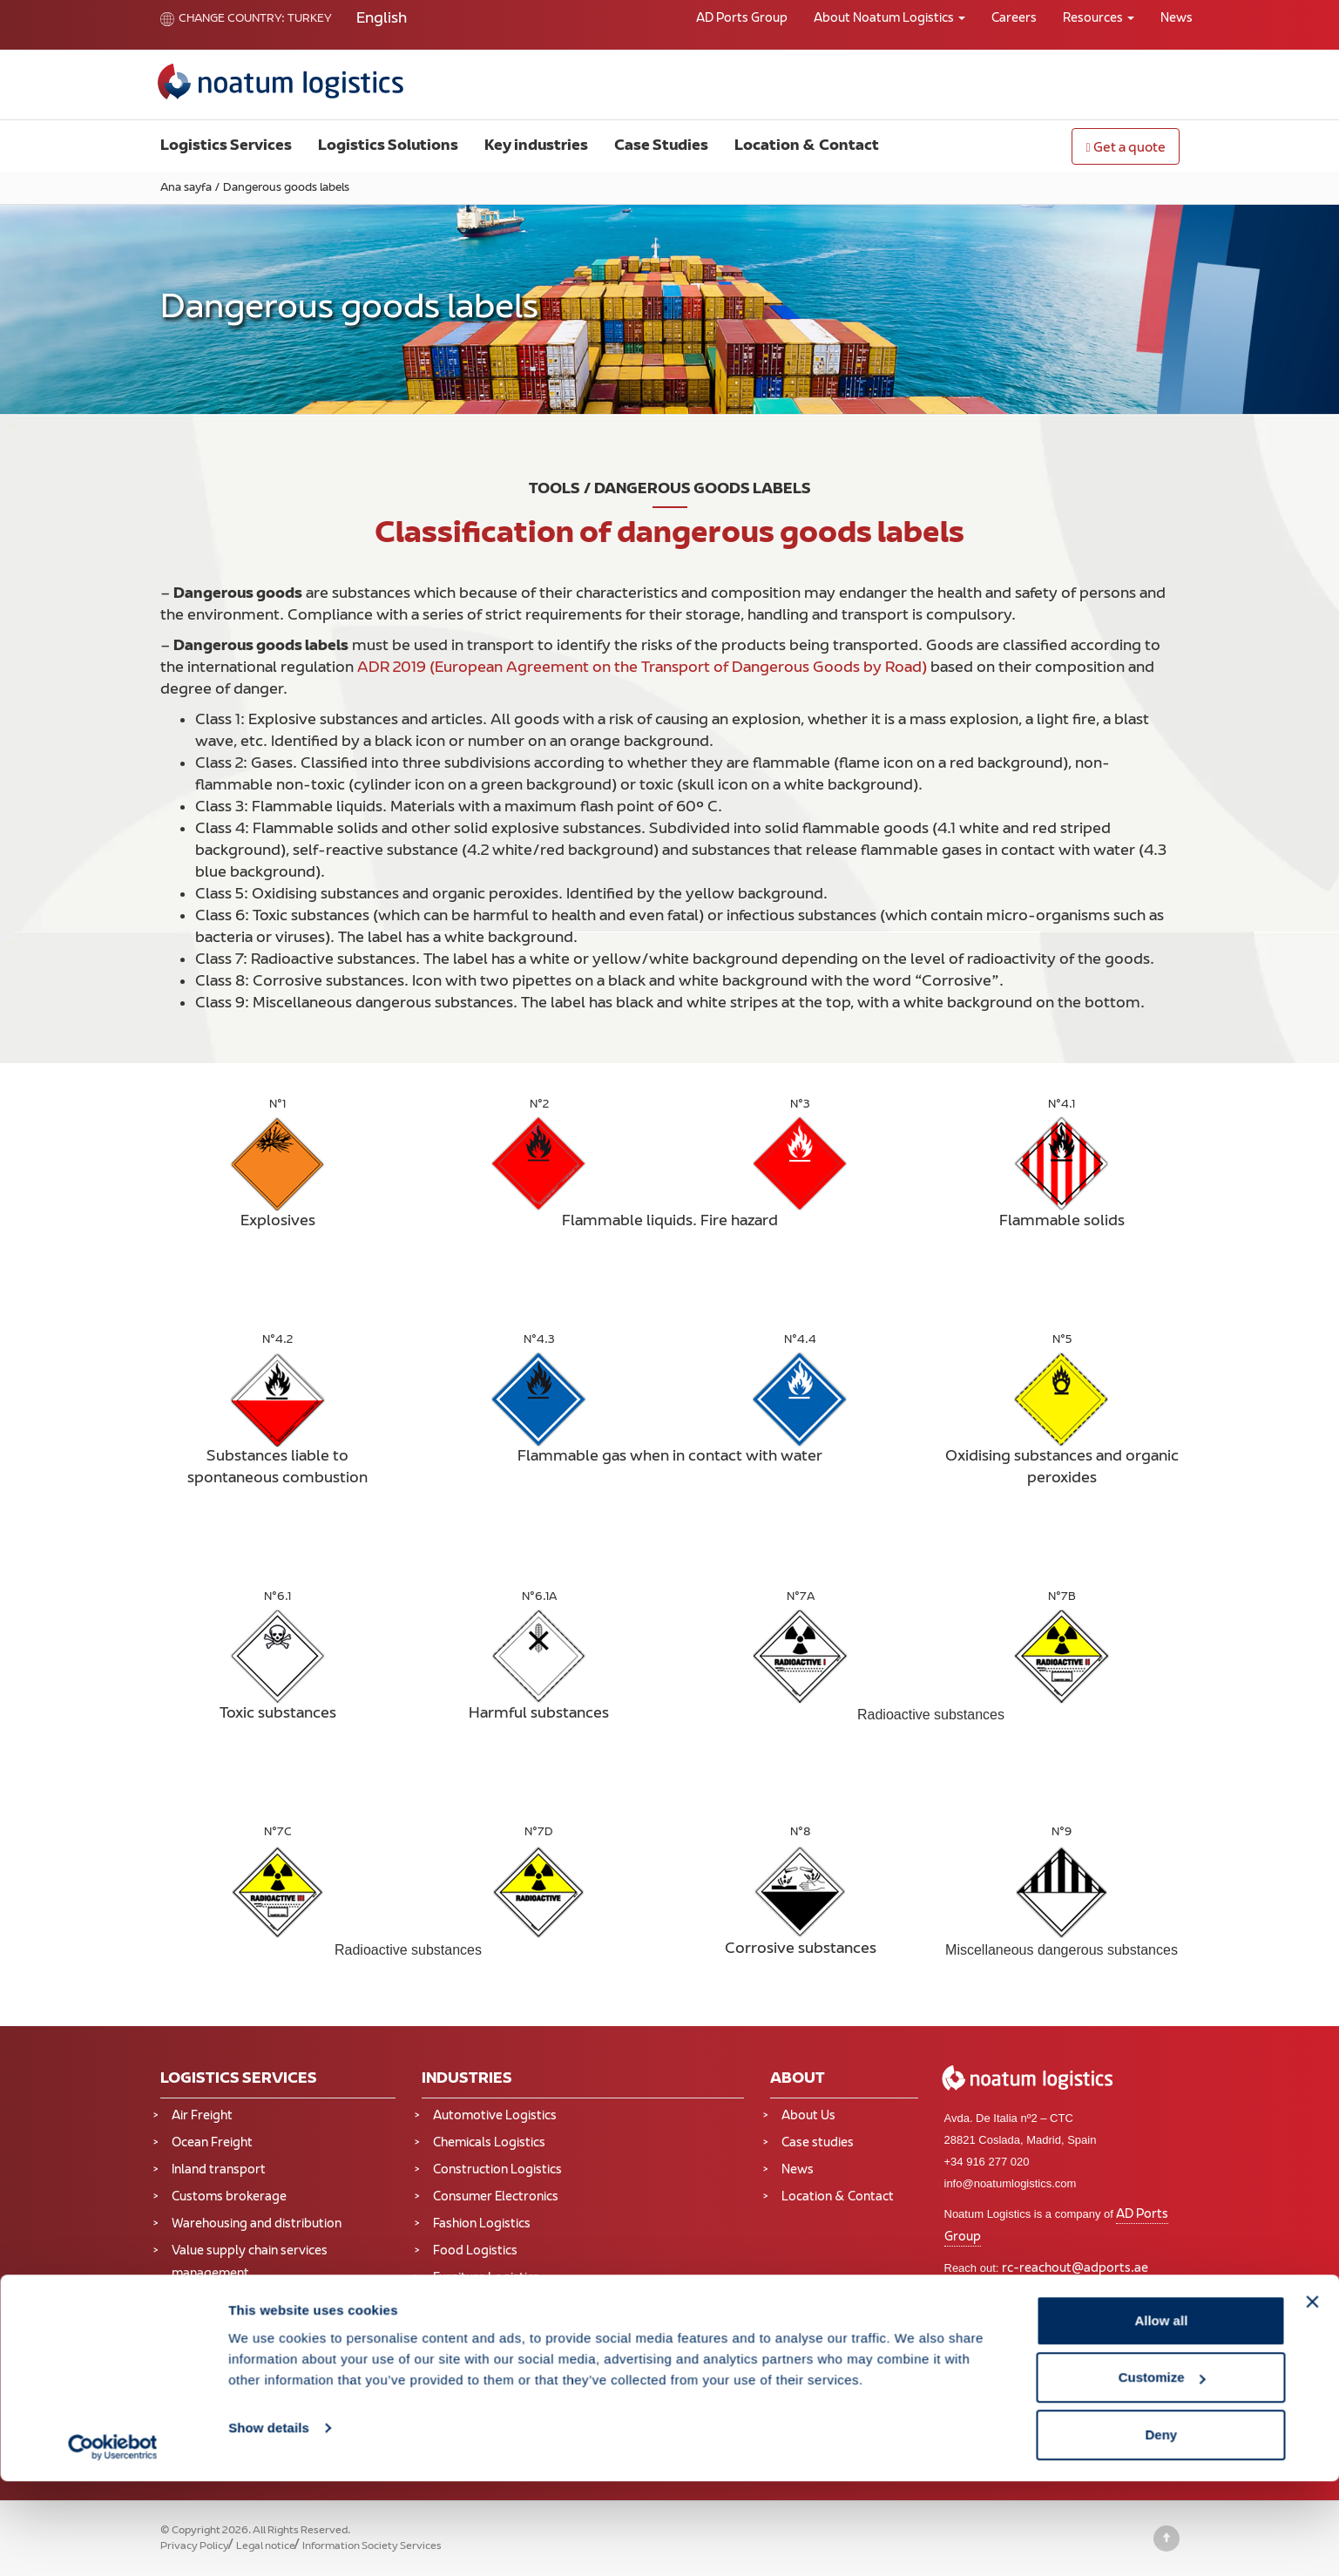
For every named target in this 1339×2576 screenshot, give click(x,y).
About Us (808, 2116)
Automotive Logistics (495, 2116)
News (1176, 18)
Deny (1162, 2529)
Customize (1162, 2472)
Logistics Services (226, 146)
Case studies (817, 2143)
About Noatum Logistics (889, 18)
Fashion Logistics (482, 2224)
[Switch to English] (382, 19)
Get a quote (1125, 148)
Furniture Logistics (486, 2278)
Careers (1014, 18)
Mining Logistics (478, 2337)
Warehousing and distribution (257, 2224)
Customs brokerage (229, 2197)
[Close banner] (1312, 2396)
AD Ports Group (742, 18)
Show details (268, 2522)
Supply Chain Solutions (238, 2350)
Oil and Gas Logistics (492, 2364)
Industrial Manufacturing (503, 2309)
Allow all (1160, 2415)
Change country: (222, 19)
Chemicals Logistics (489, 2143)
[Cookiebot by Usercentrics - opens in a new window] (113, 2542)
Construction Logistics (497, 2170)
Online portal (1063, 2291)
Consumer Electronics (495, 2197)
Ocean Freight (212, 2143)
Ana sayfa (186, 188)
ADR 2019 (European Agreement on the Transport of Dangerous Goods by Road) (642, 668)
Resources (1098, 18)
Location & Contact (806, 146)
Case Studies (661, 146)
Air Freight (202, 2116)
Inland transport (219, 2170)
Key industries (536, 146)
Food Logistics (475, 2251)
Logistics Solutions (388, 146)
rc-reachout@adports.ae (1075, 2269)
